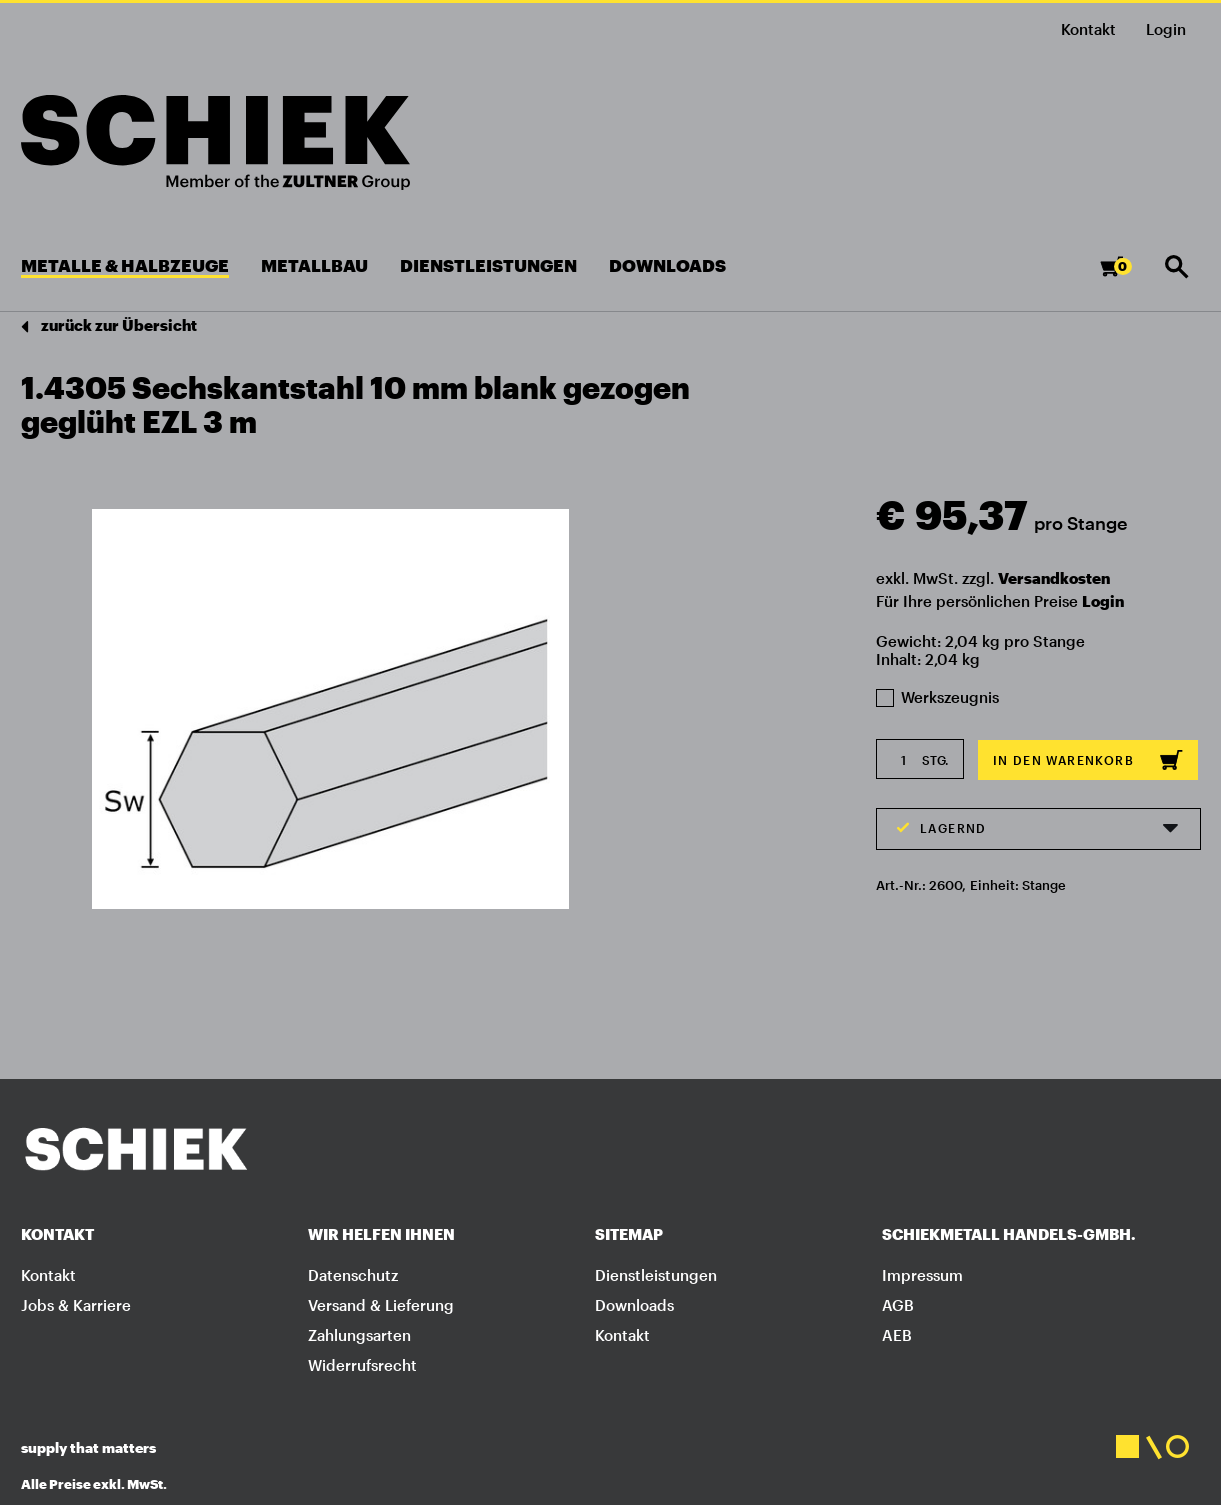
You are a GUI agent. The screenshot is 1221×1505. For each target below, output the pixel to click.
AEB (897, 1335)
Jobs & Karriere (76, 1305)
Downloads (634, 1305)
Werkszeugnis (938, 697)
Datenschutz (353, 1275)
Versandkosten (1054, 578)
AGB (898, 1305)
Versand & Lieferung (381, 1305)
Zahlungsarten (359, 1335)
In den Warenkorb (1088, 760)
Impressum (922, 1275)
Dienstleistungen (656, 1275)
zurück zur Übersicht (109, 326)
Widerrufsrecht (362, 1365)
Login (1103, 601)
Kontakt (1088, 29)
